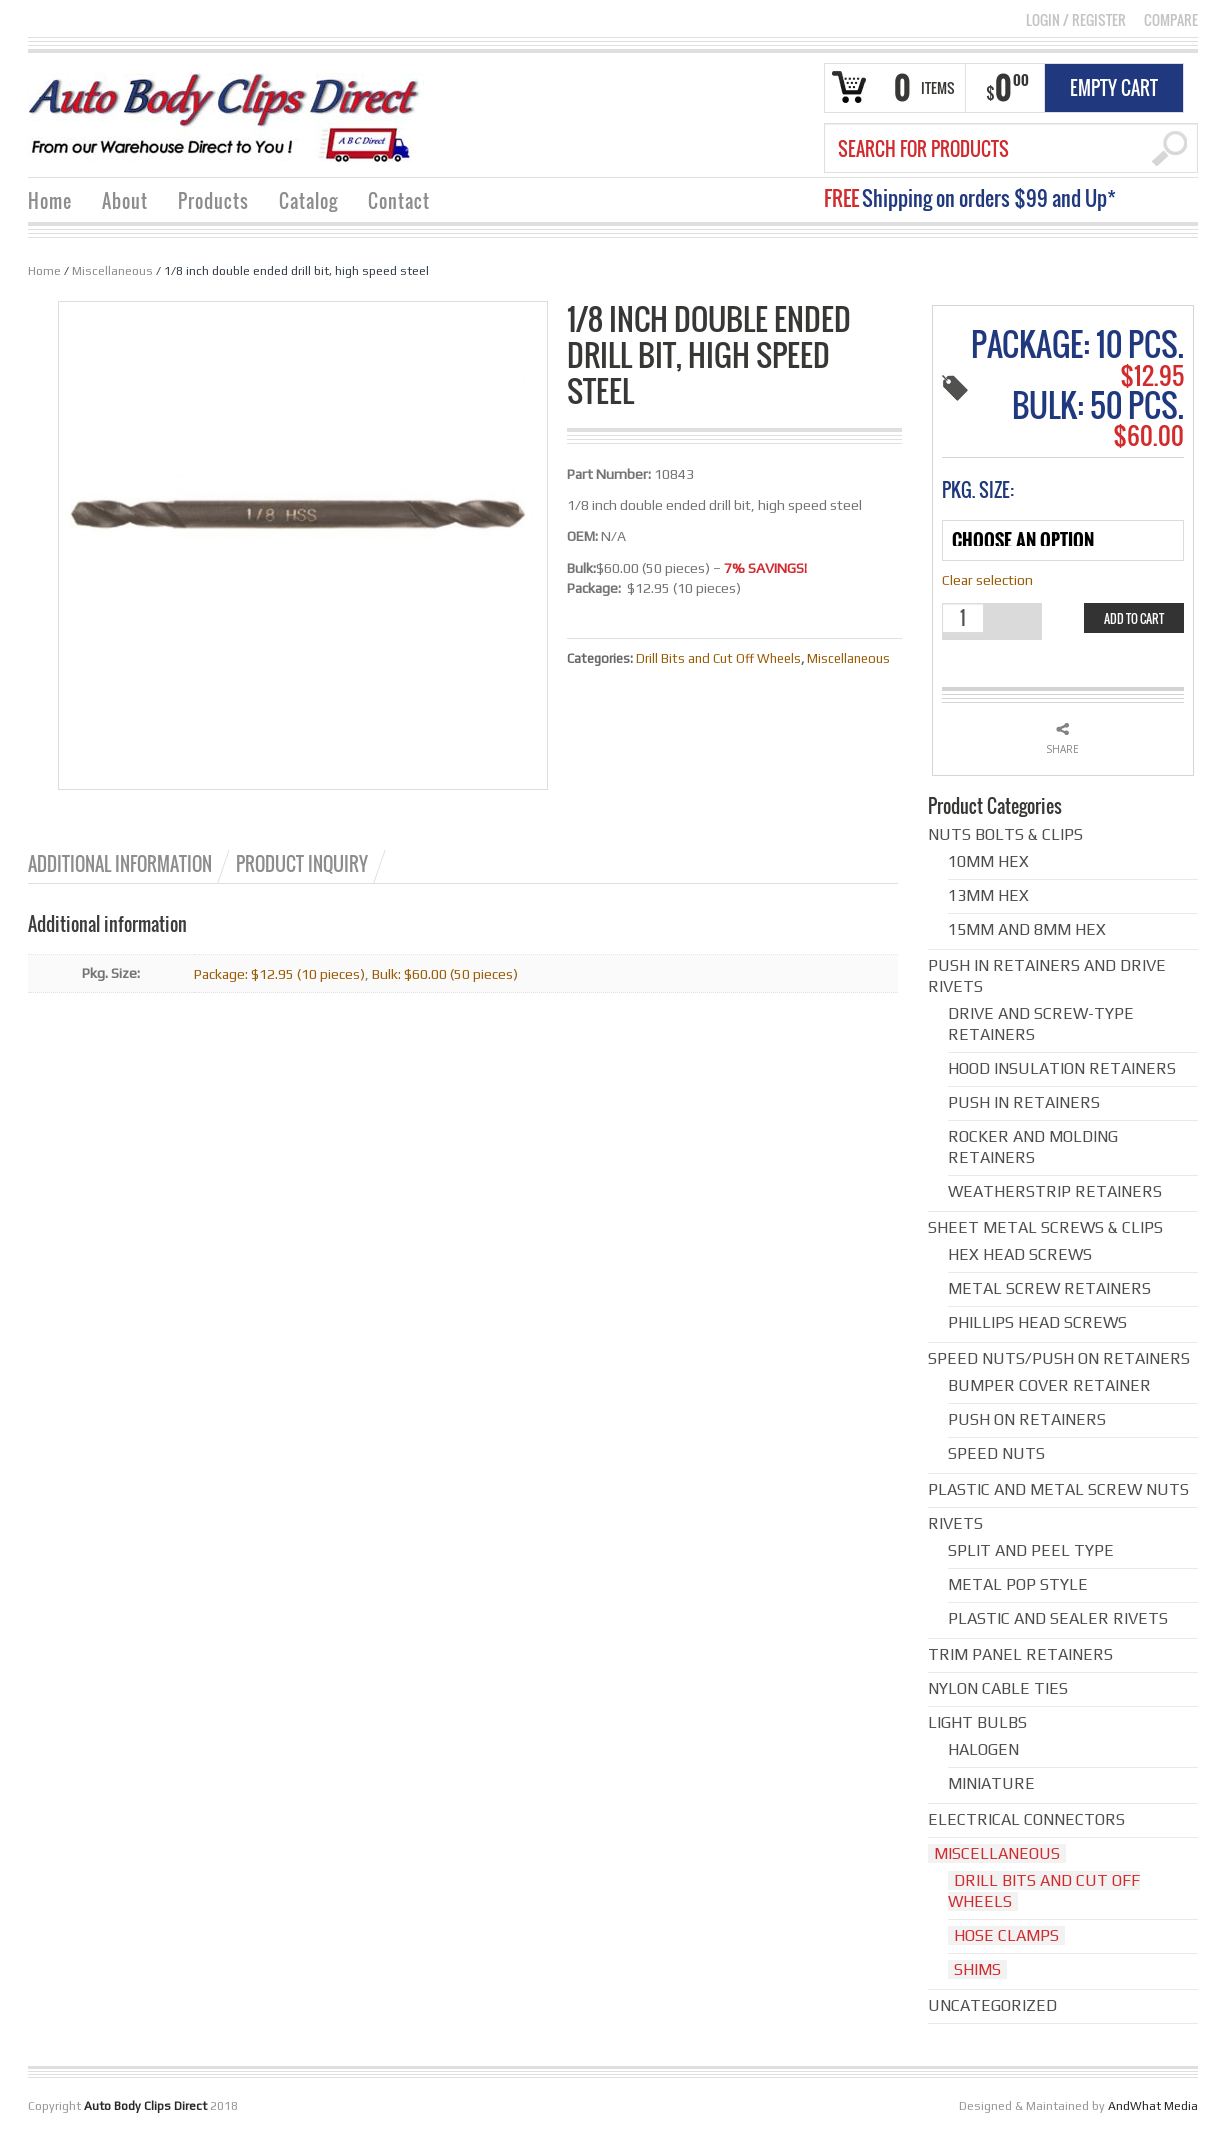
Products (213, 201)
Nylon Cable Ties (998, 1688)
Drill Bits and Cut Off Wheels (718, 658)
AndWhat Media (1153, 2106)
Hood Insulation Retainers (1062, 1068)
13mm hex (988, 895)
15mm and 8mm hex (1027, 929)
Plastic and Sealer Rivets (1058, 1618)
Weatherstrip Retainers (1055, 1191)
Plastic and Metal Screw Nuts (1058, 1489)
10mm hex (988, 861)
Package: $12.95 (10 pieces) (279, 974)
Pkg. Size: (978, 490)
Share (1062, 749)
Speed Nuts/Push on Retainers (1059, 1358)
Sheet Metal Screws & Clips (1045, 1227)
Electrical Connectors (1026, 1819)
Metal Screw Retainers (1049, 1288)
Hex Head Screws (1020, 1254)
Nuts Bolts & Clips (1005, 834)
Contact (399, 201)
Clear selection (987, 580)
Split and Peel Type (1031, 1550)
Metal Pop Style (1018, 1584)
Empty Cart (1114, 88)
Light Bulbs (977, 1722)
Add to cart (1134, 618)
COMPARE (1171, 20)
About (125, 201)
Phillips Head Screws (1037, 1322)
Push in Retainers (1024, 1102)
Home (50, 201)
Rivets (955, 1523)
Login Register (1076, 19)
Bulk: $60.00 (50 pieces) (445, 974)
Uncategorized (992, 2005)
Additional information (120, 864)
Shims (977, 1969)
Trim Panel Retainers (1020, 1654)
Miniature (991, 1783)
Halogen (983, 1749)
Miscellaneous (112, 271)
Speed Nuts (996, 1453)
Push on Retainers (1027, 1419)
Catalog (308, 201)
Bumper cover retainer (1049, 1385)
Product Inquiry (302, 864)
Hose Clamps (1006, 1935)
